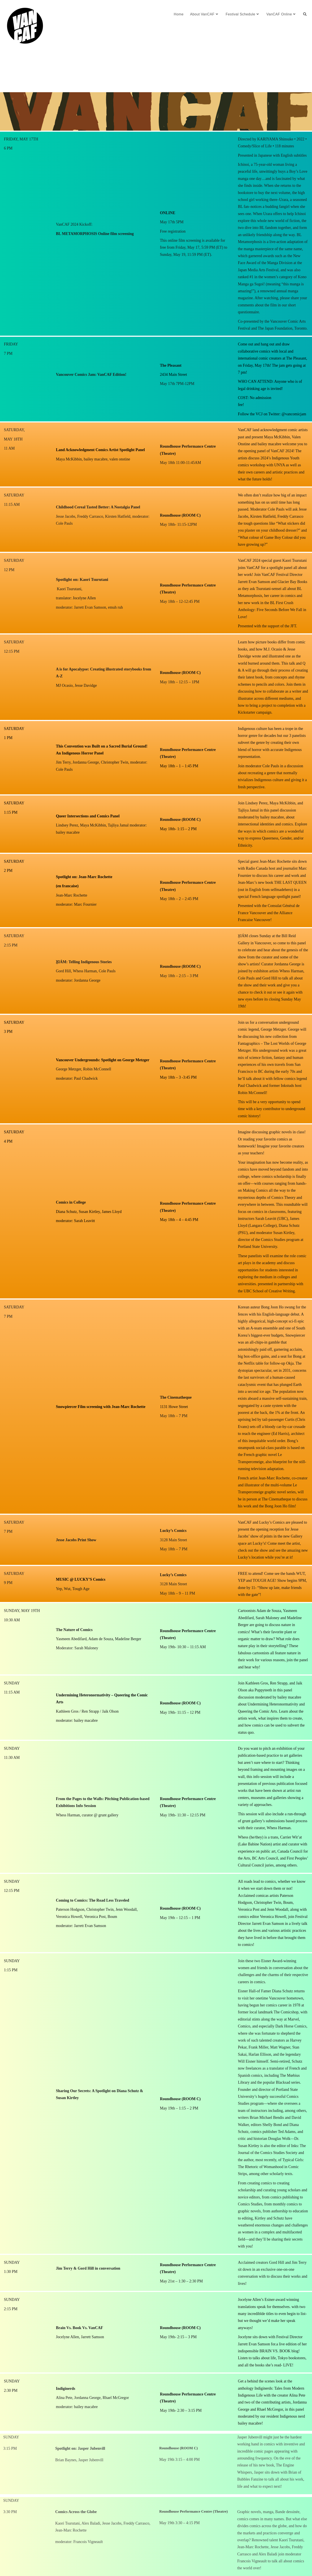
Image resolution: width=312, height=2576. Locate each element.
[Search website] (305, 14)
